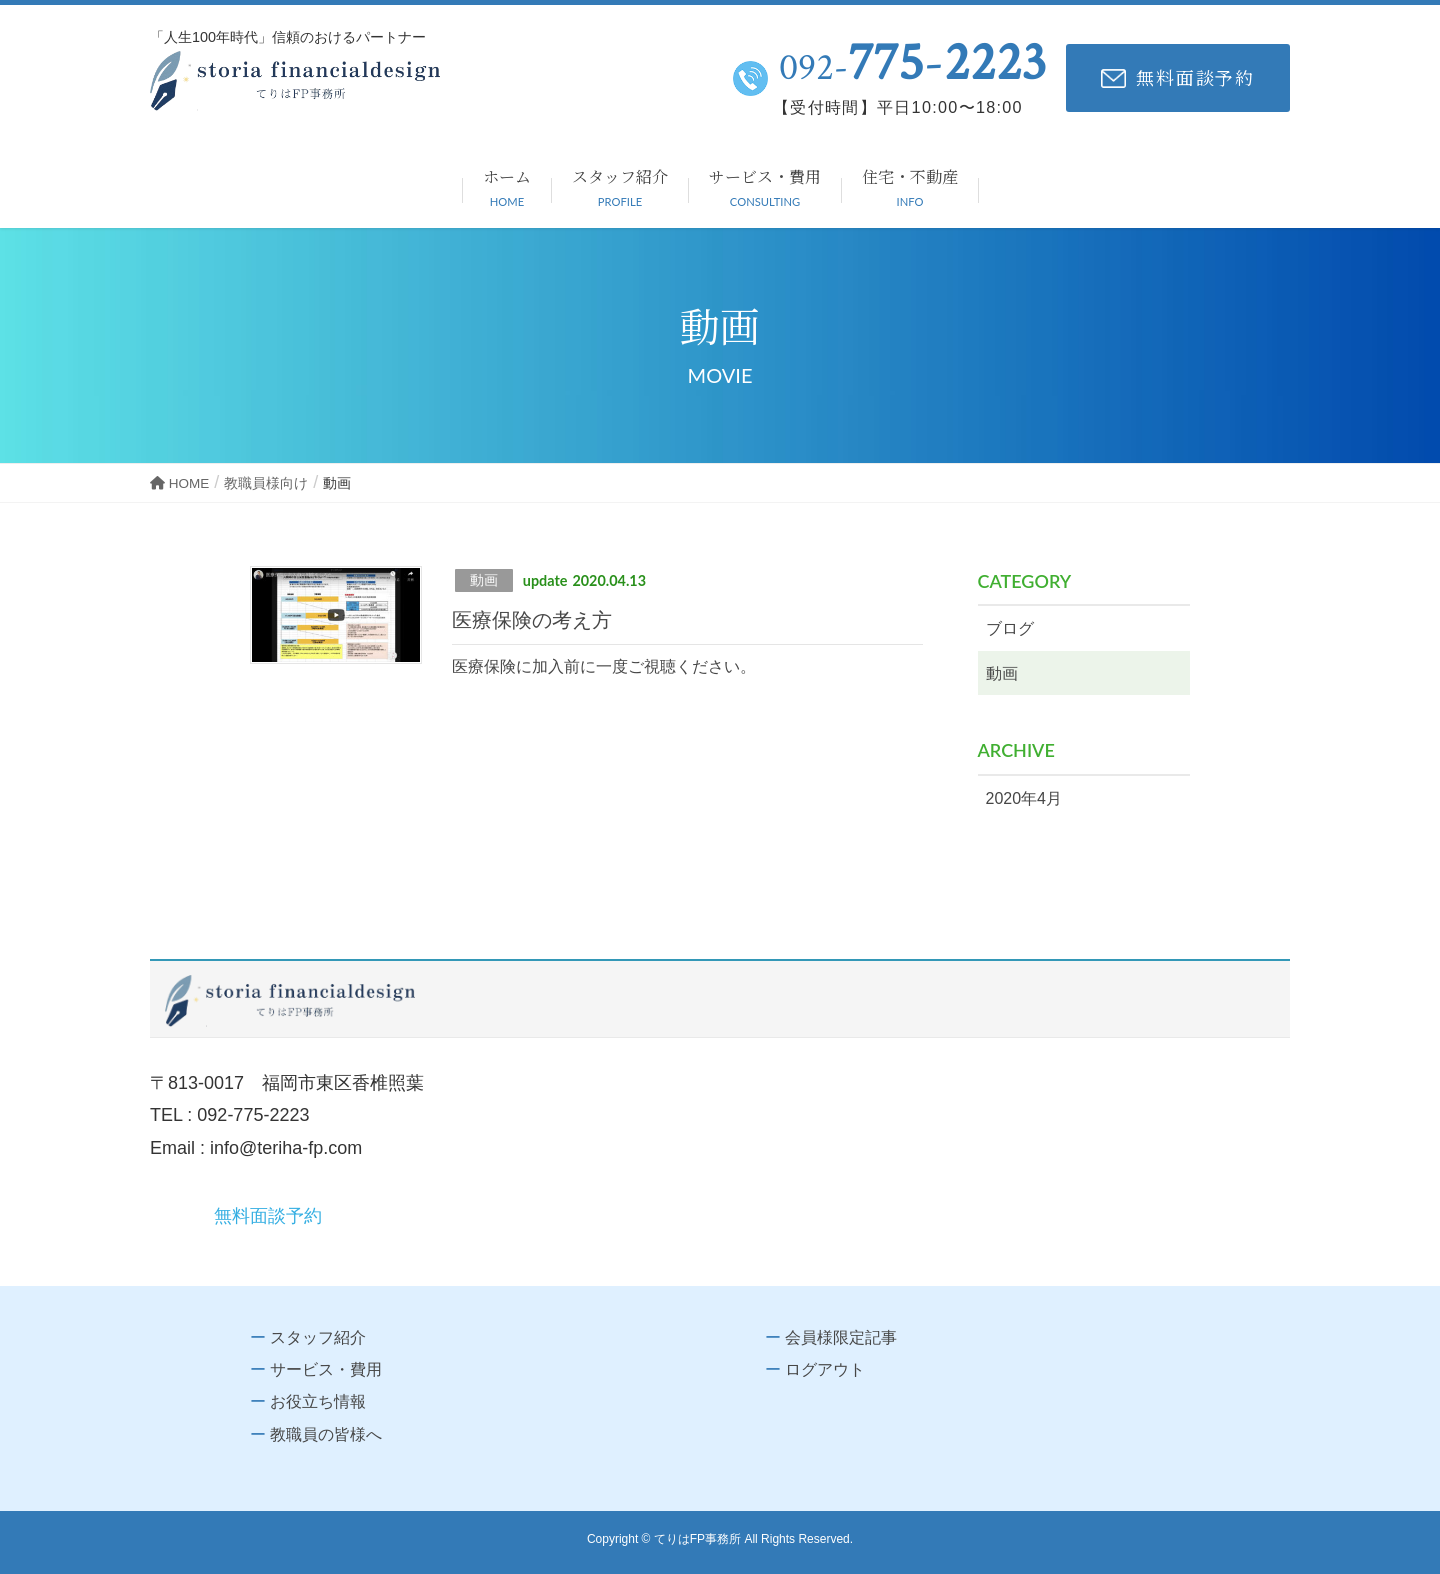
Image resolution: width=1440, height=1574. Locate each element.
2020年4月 (1024, 798)
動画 (484, 580)
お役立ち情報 (318, 1401)
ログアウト (825, 1369)
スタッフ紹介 (318, 1337)
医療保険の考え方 (532, 620)
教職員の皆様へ (326, 1434)
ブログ (1010, 628)
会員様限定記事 (841, 1337)
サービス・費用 (326, 1369)
